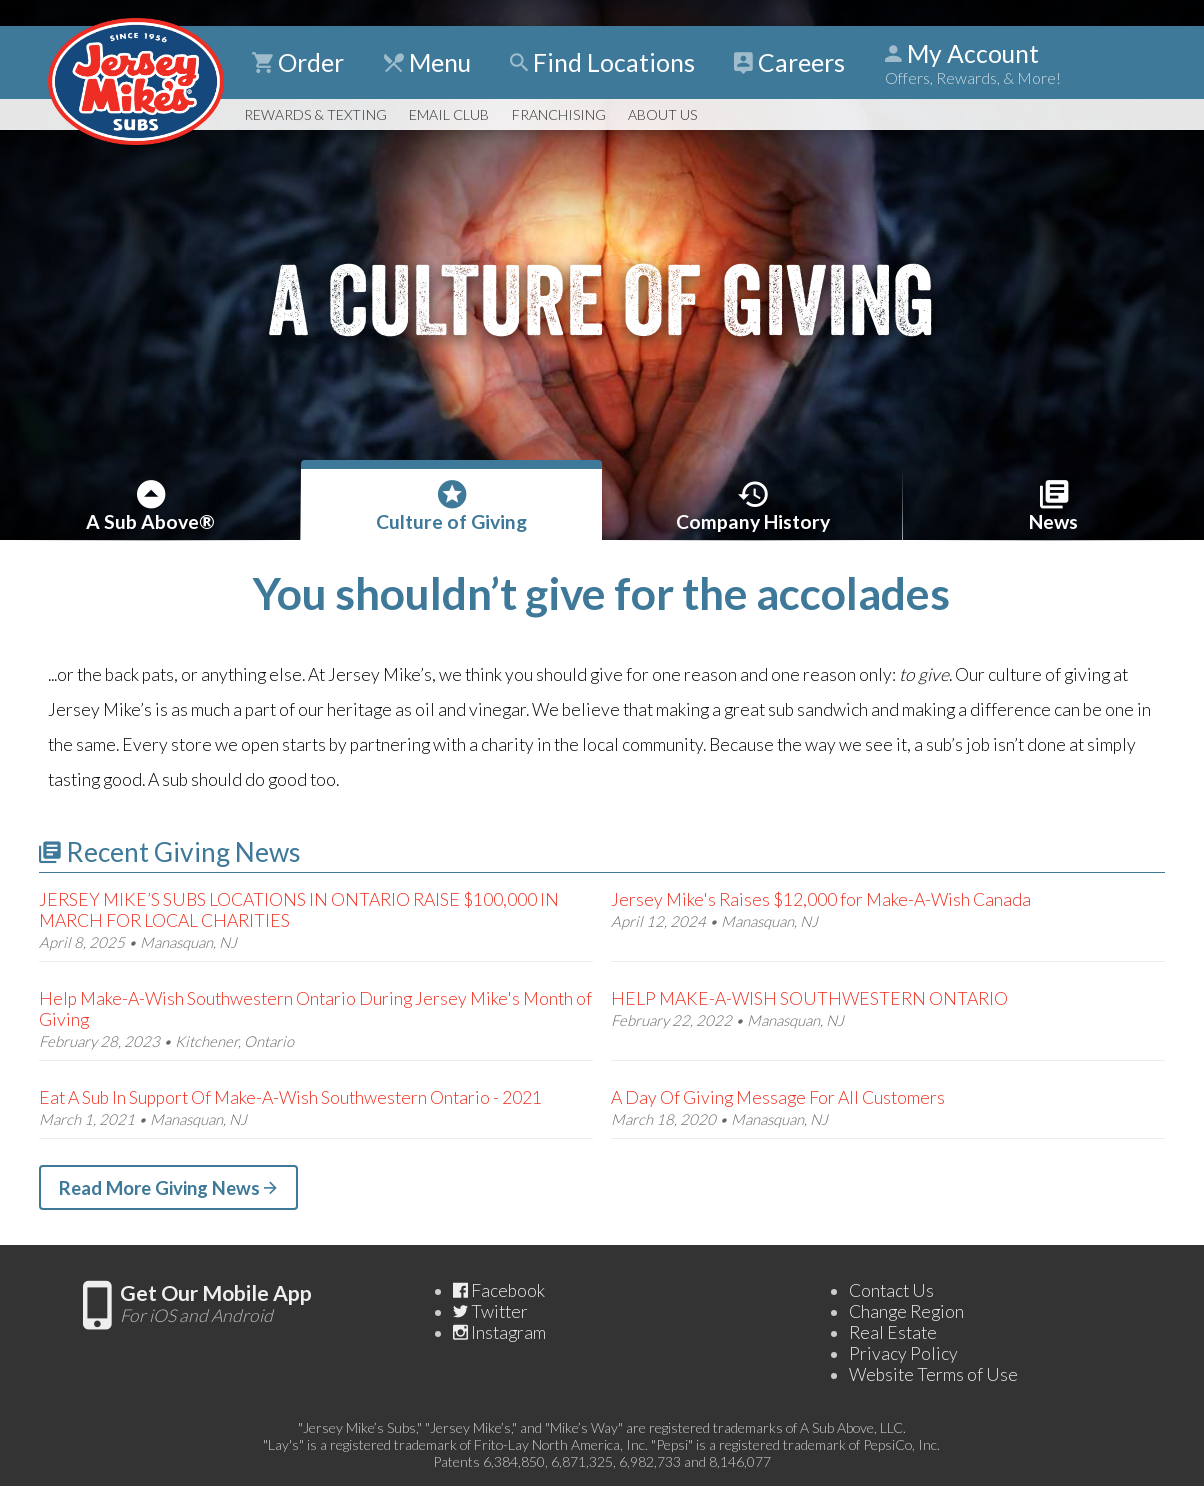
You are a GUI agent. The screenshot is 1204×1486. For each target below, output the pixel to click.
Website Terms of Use (933, 1374)
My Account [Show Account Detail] (973, 63)
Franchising (559, 114)
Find (602, 62)
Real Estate (893, 1332)
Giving (452, 504)
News (1054, 504)
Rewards (315, 114)
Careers (789, 62)
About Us (662, 114)
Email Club (449, 114)
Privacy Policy (903, 1353)
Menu (427, 62)
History (753, 504)
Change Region (906, 1311)
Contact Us (891, 1290)
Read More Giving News (168, 1188)
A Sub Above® (151, 504)
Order (298, 62)
